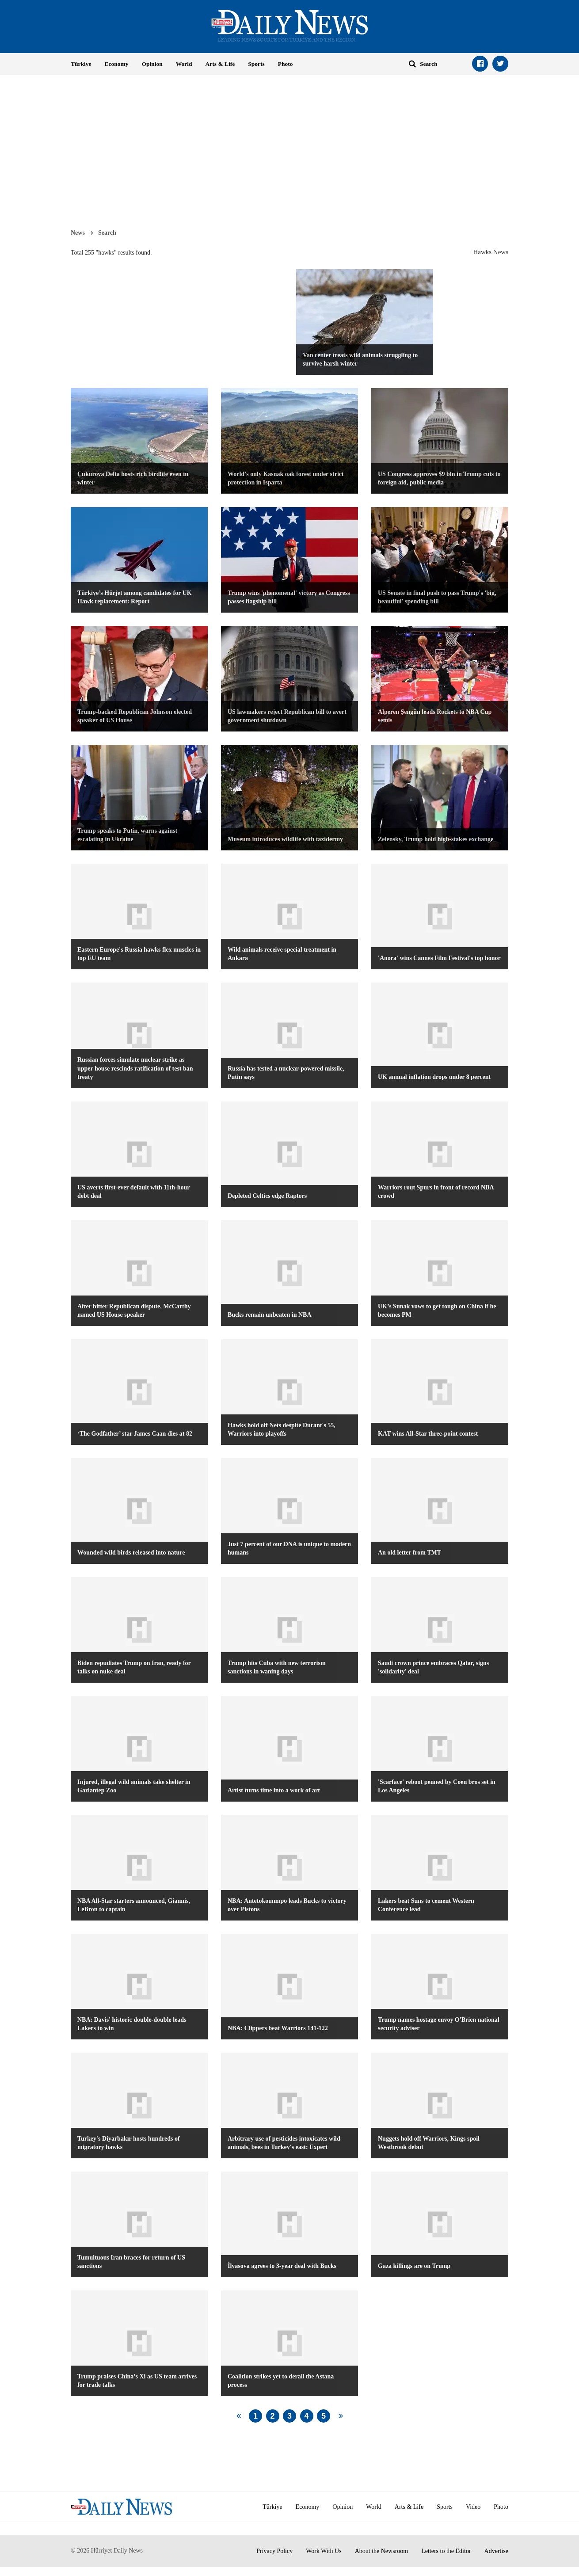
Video (473, 2507)
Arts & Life (220, 64)
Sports (256, 64)
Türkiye (81, 64)
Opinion (152, 64)
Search (107, 232)
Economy (117, 64)
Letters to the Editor (446, 2551)
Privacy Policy (274, 2551)
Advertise (496, 2551)
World (184, 64)
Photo (285, 64)
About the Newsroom (381, 2551)
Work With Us (324, 2551)
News (78, 232)
